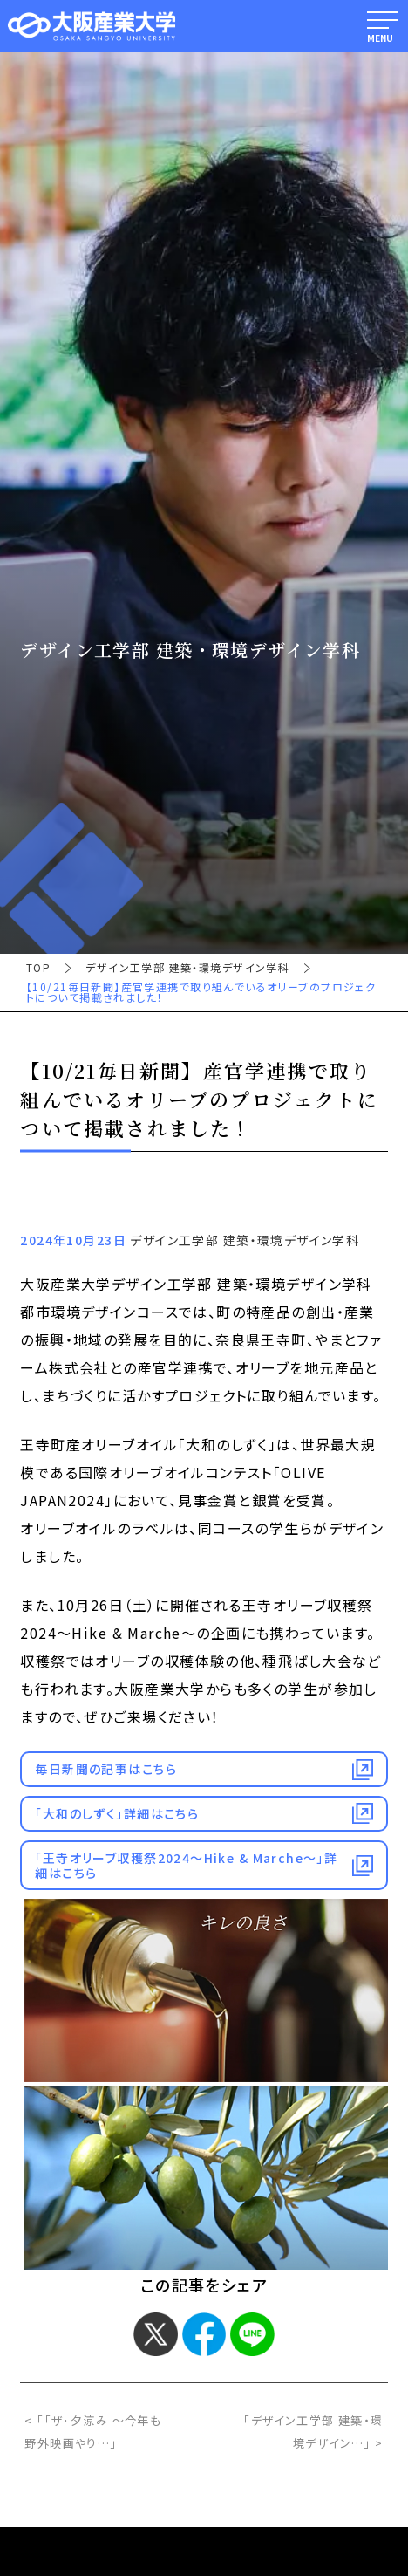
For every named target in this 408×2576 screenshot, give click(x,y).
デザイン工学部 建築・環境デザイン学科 (187, 968)
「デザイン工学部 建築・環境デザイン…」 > (313, 2431)
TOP (38, 968)
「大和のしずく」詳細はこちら (117, 1813)
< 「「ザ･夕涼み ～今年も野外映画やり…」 (92, 2431)
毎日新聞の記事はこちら (106, 1769)
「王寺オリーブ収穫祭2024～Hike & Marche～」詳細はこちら (186, 1865)
